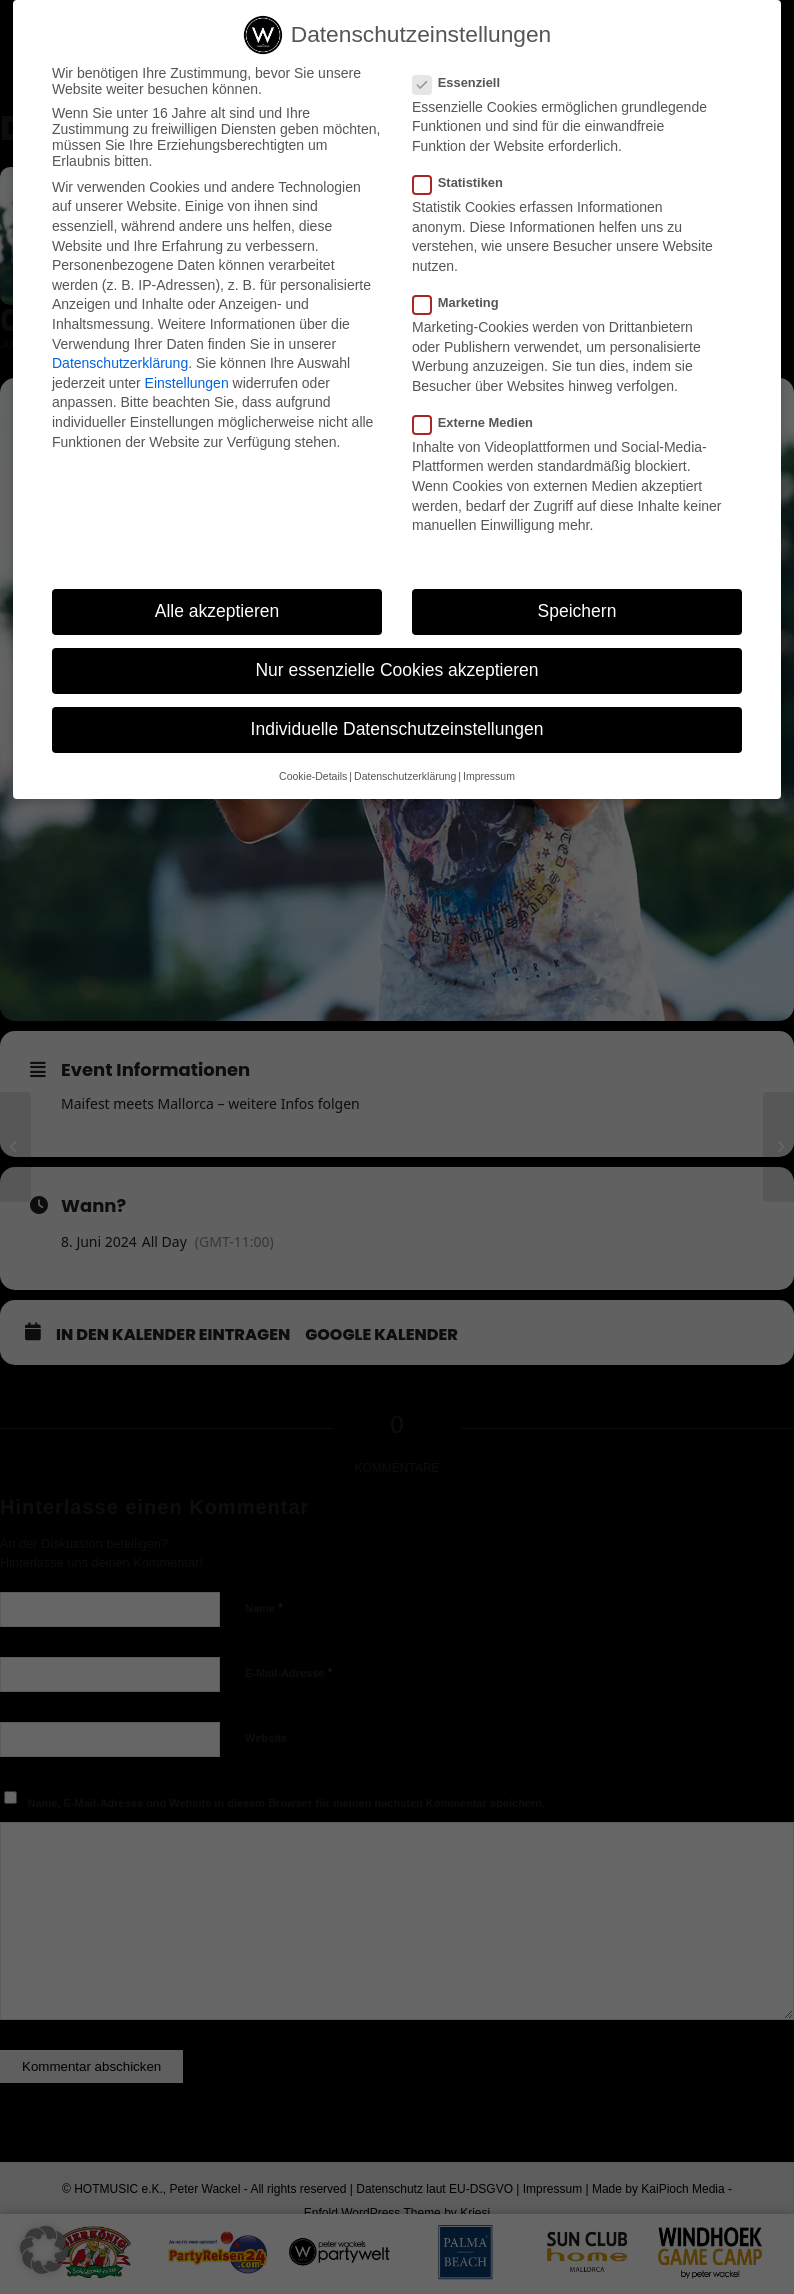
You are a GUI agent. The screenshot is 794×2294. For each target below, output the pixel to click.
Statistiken (466, 186)
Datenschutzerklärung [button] (405, 780)
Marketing (464, 306)
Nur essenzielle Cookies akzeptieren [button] (396, 674)
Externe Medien (481, 426)
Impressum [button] (489, 780)
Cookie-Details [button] (313, 780)
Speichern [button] (577, 615)
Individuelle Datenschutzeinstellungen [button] (397, 733)
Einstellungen (187, 387)
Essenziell (464, 86)
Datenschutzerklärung (120, 367)
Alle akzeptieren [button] (217, 615)
